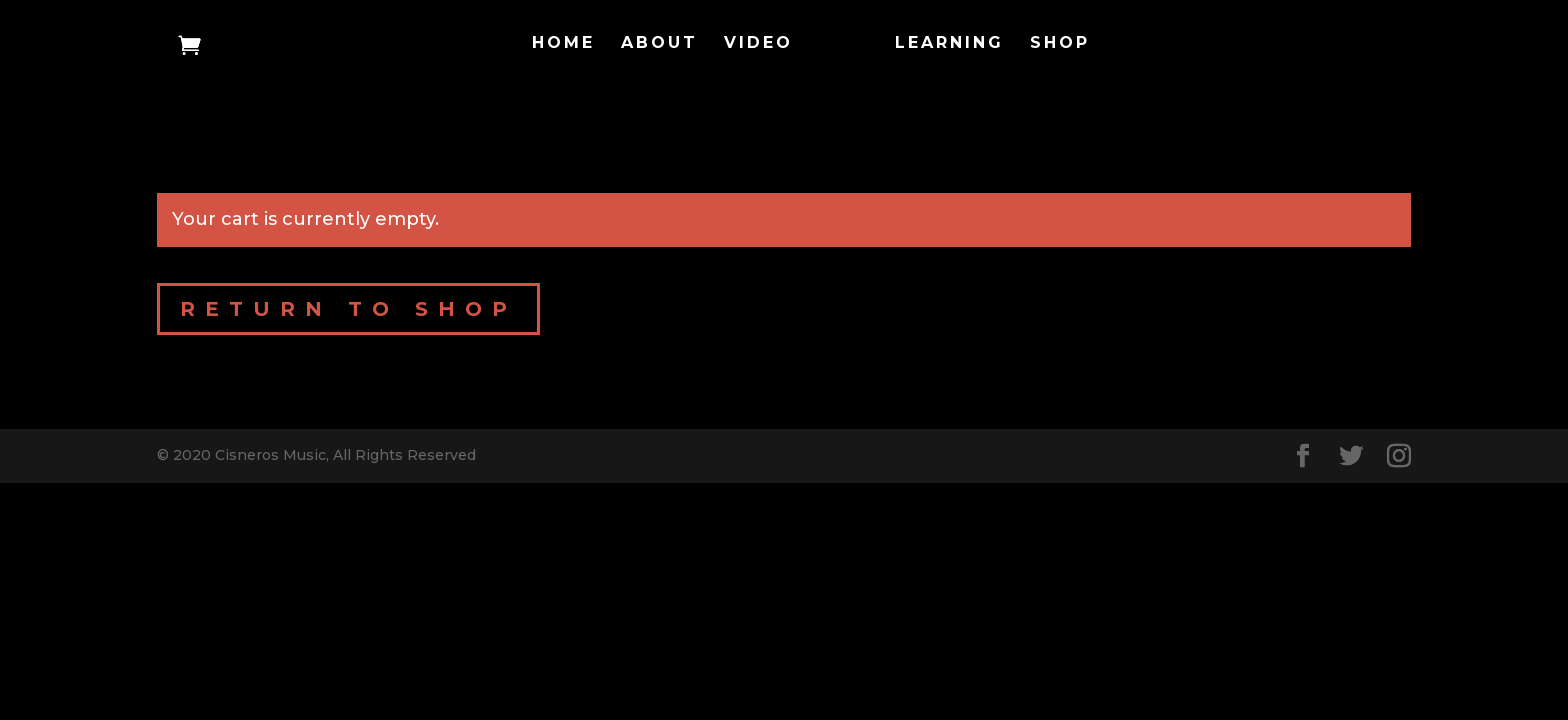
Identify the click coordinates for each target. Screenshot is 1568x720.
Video (758, 44)
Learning (949, 44)
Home (563, 44)
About (659, 44)
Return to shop (348, 309)
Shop (1060, 44)
